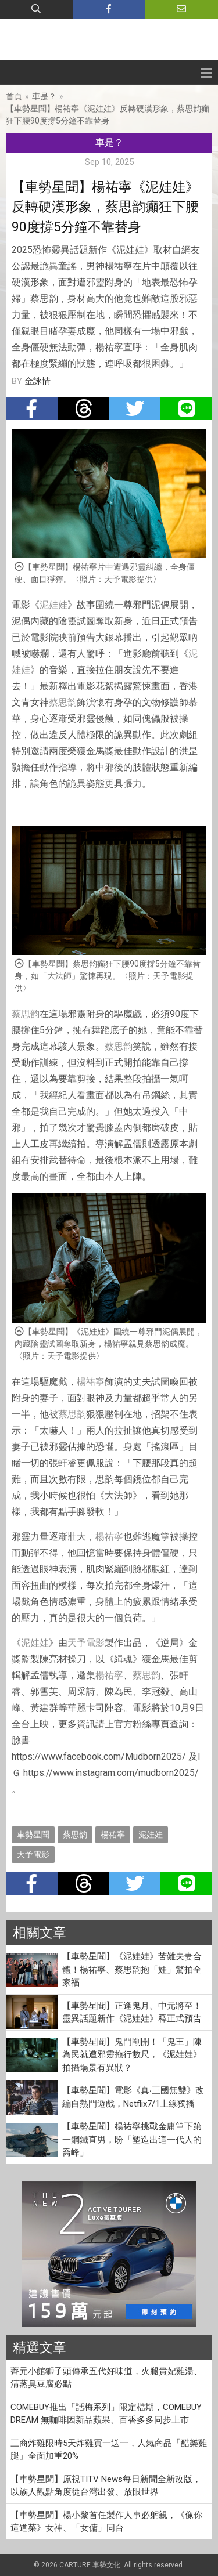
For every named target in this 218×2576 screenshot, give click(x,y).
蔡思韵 (63, 702)
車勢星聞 (33, 1834)
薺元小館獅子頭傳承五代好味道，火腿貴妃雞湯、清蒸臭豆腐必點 (106, 2378)
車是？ (44, 96)
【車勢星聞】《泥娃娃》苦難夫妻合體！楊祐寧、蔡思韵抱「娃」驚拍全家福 (132, 1969)
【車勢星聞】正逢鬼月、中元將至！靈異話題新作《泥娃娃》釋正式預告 (132, 2012)
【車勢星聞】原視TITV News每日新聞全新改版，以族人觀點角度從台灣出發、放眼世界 (105, 2486)
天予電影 (86, 1642)
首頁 (14, 96)
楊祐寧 (91, 1381)
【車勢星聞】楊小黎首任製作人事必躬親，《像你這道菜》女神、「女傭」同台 (106, 2522)
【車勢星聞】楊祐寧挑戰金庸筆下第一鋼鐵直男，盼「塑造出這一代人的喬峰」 (132, 2139)
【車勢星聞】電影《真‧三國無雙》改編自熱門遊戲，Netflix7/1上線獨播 (133, 2097)
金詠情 (37, 381)
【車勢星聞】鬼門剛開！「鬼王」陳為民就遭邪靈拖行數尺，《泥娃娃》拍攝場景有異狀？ (132, 2054)
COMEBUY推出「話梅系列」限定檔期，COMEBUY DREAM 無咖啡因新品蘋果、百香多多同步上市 (106, 2414)
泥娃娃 (53, 604)
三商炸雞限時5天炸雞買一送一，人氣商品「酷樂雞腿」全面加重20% (108, 2450)
